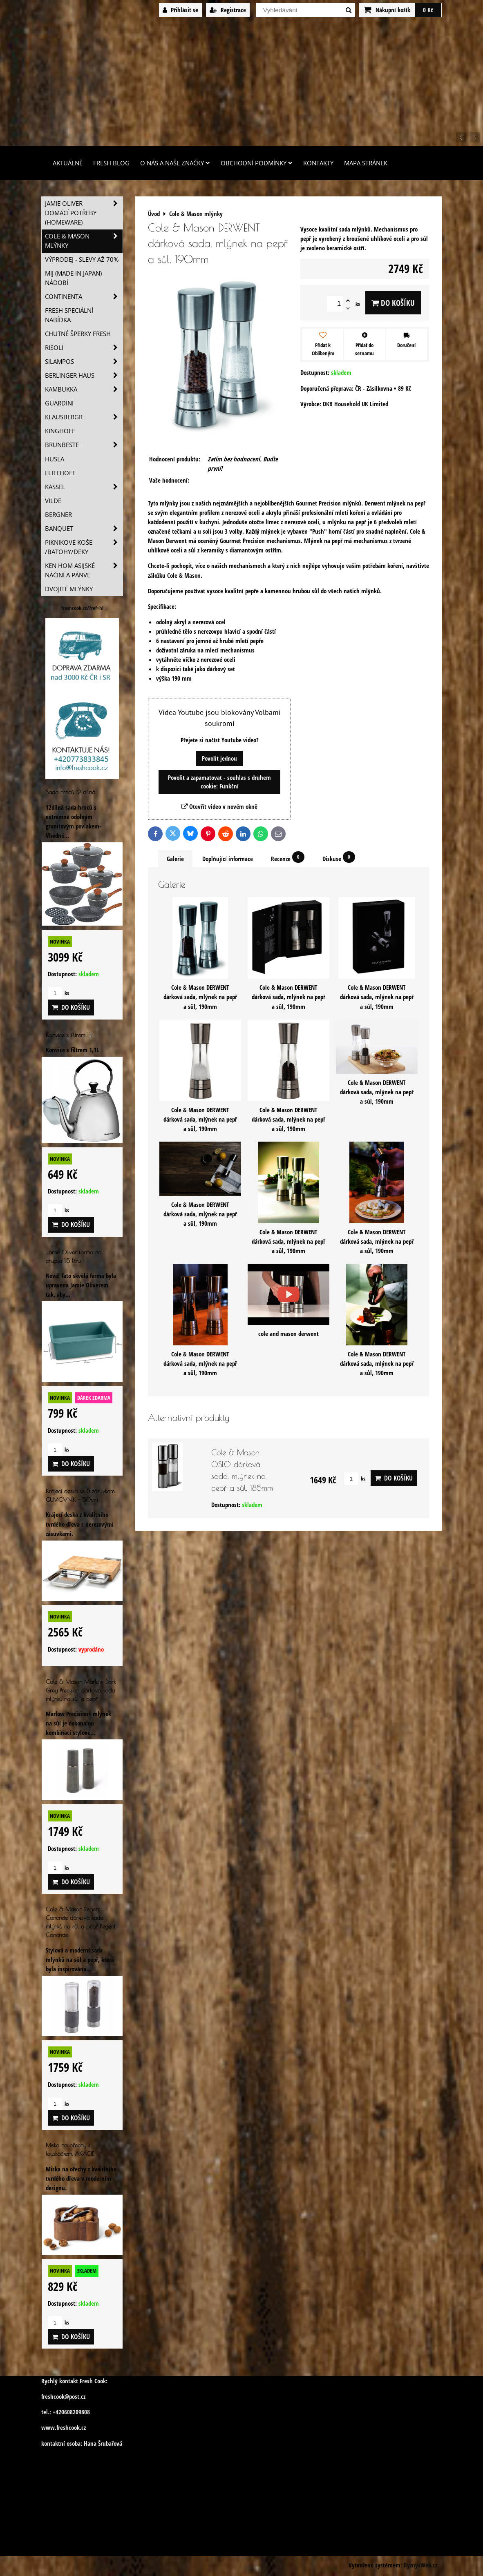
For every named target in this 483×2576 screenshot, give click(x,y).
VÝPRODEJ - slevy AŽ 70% (82, 259)
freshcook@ (55, 2396)
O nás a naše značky (175, 163)
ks (354, 1478)
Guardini (59, 403)
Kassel (84, 487)
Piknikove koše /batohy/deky (84, 547)
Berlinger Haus (84, 375)
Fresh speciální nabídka (69, 315)
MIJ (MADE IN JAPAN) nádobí (73, 278)
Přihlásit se (180, 10)
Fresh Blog (111, 163)
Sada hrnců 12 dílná (70, 791)
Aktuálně (68, 163)
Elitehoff (60, 473)
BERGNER (58, 514)
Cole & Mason (184, 575)
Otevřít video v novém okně (219, 806)
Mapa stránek (365, 163)
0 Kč (428, 10)
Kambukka (84, 389)
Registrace (228, 10)
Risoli (84, 347)
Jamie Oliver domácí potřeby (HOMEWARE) (84, 213)
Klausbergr (84, 417)
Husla (54, 459)
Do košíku (393, 302)
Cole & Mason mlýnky (84, 240)
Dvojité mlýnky (69, 589)
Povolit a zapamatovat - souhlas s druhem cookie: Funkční (219, 781)
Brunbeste (84, 445)
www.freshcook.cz (63, 2427)
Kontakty (318, 163)
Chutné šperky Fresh (78, 334)
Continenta (84, 296)
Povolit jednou (219, 758)
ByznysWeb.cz (420, 2565)
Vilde (53, 500)
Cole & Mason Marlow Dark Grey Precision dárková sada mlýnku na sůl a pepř (81, 1690)
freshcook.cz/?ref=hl (82, 608)
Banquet (84, 528)
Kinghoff (60, 431)
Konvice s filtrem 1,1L (69, 1034)
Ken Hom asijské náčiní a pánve (84, 570)
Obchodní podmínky (257, 163)
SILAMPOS (84, 361)
